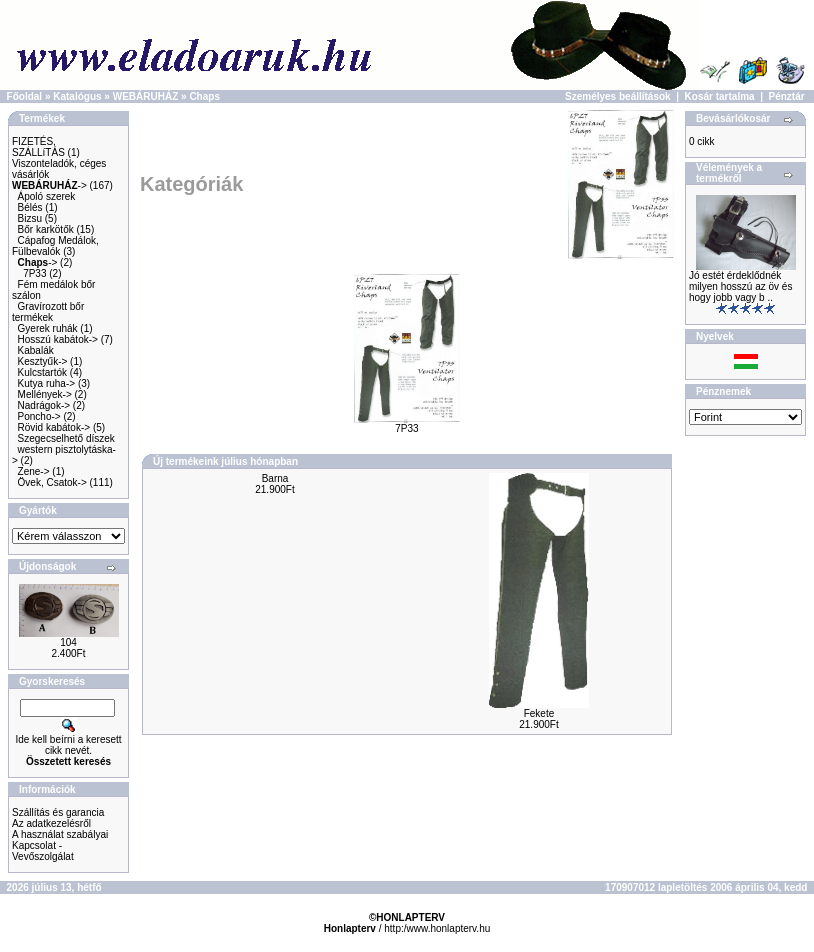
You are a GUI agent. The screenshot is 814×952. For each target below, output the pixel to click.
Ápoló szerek (47, 196)
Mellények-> (45, 394)
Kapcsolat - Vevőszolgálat (43, 851)
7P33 (34, 273)
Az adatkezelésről (51, 823)
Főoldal (25, 96)
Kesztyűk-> (43, 361)
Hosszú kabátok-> (58, 339)
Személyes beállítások (618, 96)
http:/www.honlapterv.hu (437, 928)
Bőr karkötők (46, 229)
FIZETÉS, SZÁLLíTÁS (38, 147)
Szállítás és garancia (58, 812)
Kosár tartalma (720, 96)
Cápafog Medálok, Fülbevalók (55, 246)
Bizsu (30, 218)
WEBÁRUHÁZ (146, 96)
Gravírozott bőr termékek (48, 312)
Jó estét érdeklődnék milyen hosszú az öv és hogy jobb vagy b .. (740, 286)
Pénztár (787, 96)
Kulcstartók (42, 372)
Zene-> (34, 471)
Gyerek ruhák (48, 328)
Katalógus (77, 96)
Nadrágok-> (44, 405)
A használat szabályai (60, 834)
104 (68, 642)
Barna (275, 478)
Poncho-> (39, 416)
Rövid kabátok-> (54, 427)
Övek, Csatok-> (52, 482)
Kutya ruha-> (47, 383)
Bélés (30, 207)
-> (49, 185)
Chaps (204, 96)
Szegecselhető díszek (66, 438)
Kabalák (36, 350)
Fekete (539, 713)
